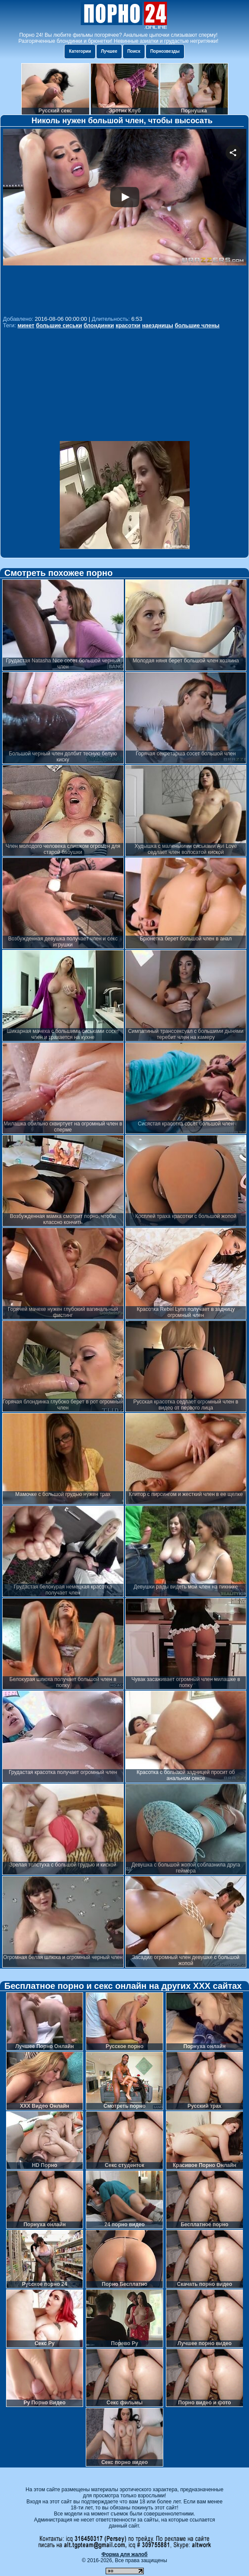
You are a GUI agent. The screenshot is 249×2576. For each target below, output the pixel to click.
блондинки (99, 325)
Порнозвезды (165, 51)
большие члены (197, 325)
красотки (128, 325)
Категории (80, 51)
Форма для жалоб (124, 2554)
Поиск (133, 51)
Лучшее (109, 51)
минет (25, 325)
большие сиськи (59, 325)
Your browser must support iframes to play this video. (124, 221)
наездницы (157, 325)
